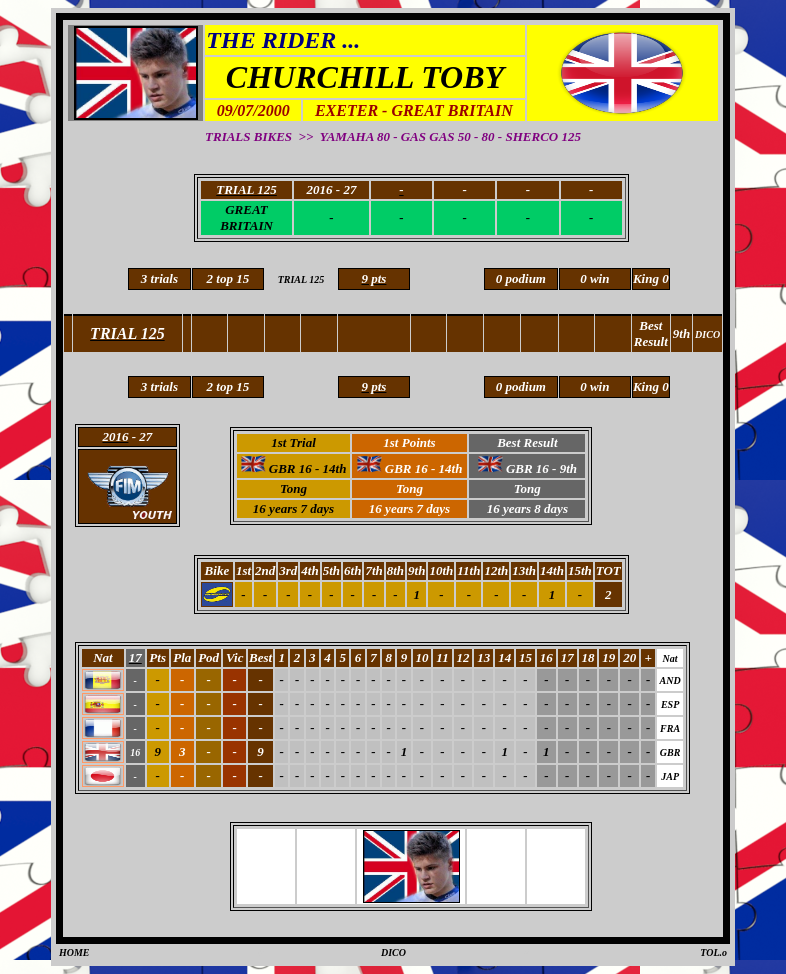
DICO (393, 952)
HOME (74, 952)
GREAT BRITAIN (246, 217)
